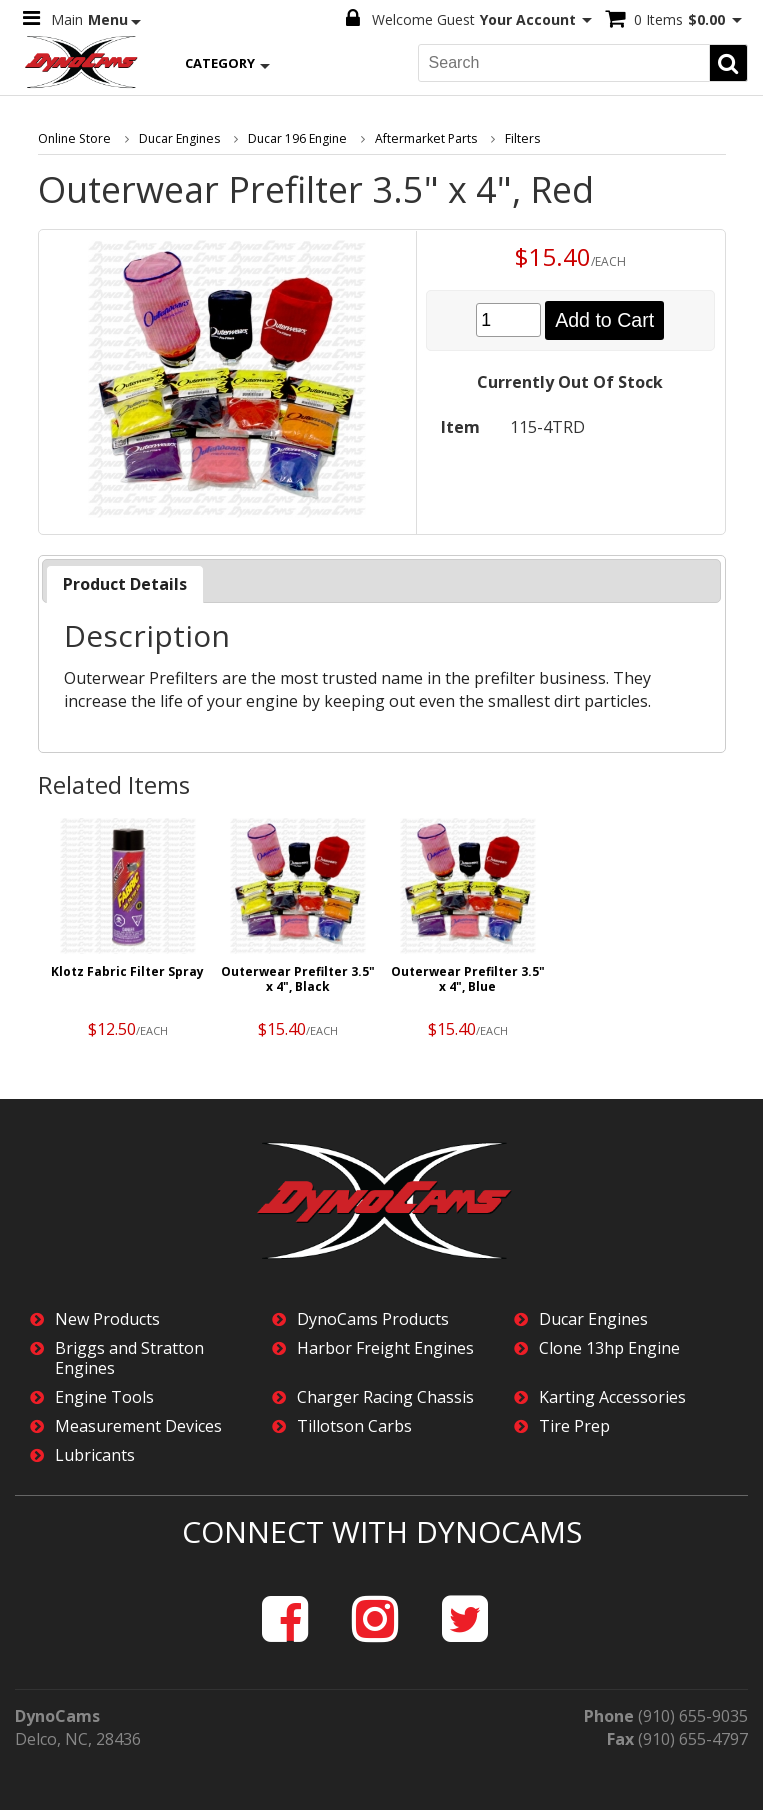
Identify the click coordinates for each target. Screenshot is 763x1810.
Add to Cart (604, 319)
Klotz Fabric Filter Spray (127, 970)
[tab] (125, 583)
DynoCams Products (373, 1318)
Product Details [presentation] (125, 583)
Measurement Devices (138, 1425)
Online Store (73, 137)
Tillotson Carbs (354, 1425)
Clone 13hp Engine (609, 1347)
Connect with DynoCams (382, 1530)
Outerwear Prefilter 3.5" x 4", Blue (468, 978)
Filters (515, 137)
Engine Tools (104, 1396)
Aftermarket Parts (420, 137)
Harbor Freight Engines (385, 1347)
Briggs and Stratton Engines (129, 1357)
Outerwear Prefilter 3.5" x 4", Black (298, 978)
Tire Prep (574, 1425)
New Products (107, 1318)
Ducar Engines (176, 137)
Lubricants (95, 1454)
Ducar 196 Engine (293, 137)
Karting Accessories (612, 1396)
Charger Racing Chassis (385, 1396)
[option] (128, 932)
